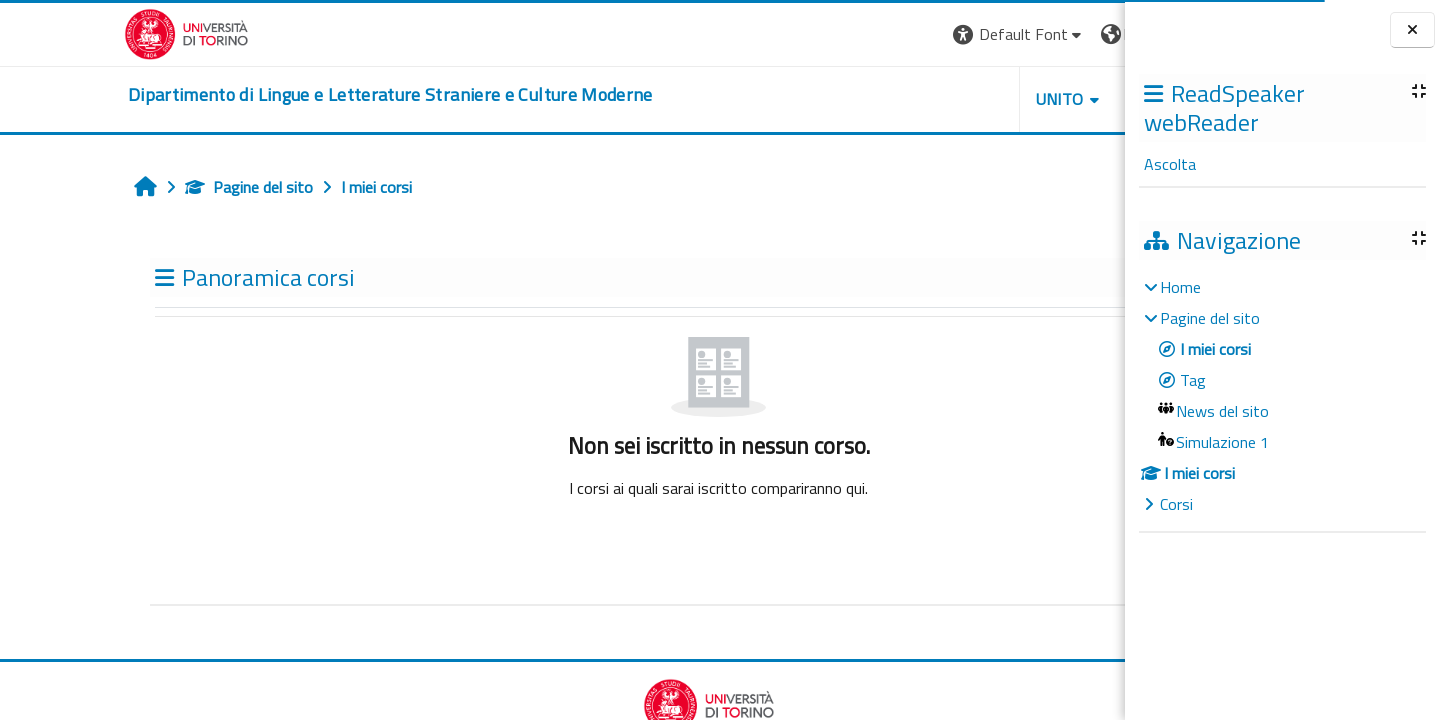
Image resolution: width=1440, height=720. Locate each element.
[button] (850, 34)
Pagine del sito (135, 187)
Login (1090, 34)
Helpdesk (1004, 99)
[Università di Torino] (62, 32)
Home (1180, 287)
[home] (266, 95)
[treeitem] (1282, 395)
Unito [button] (891, 99)
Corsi (1176, 504)
